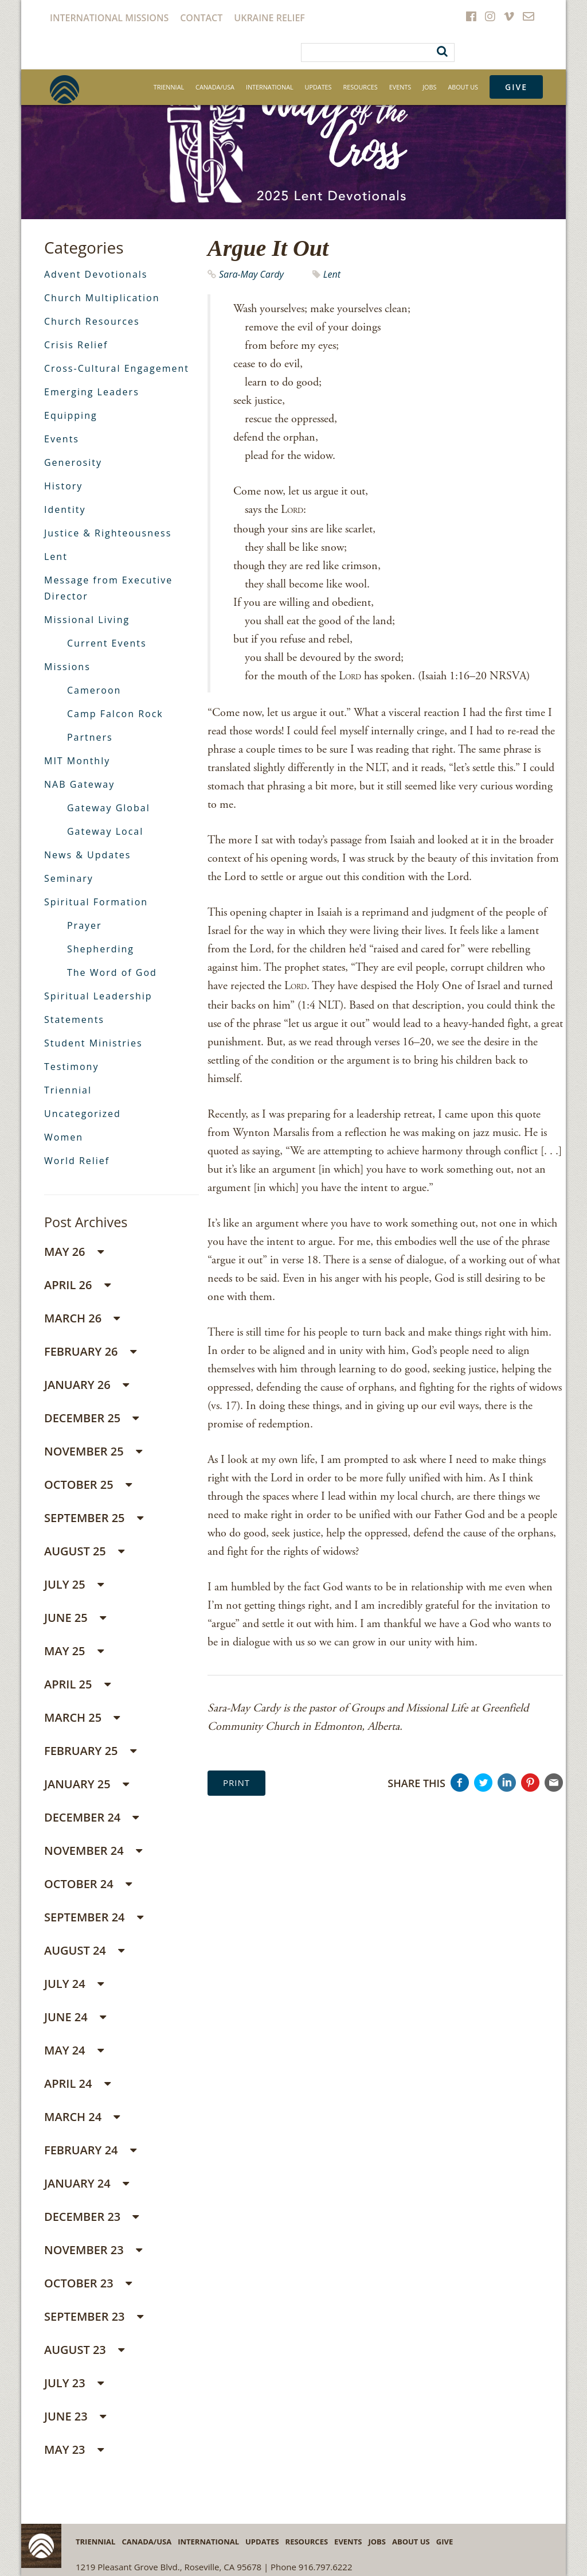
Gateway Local (105, 831)
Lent (332, 274)
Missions (67, 666)
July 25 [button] (74, 1584)
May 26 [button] (74, 1251)
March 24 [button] (82, 2116)
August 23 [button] (84, 2349)
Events (400, 87)
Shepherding (100, 949)
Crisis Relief (76, 344)
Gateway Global (108, 807)
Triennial (169, 87)
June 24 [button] (75, 2017)
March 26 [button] (82, 1318)
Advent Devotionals (96, 274)
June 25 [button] (75, 1617)
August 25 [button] (84, 1551)
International (270, 87)
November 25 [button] (93, 1451)
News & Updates (87, 855)
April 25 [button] (77, 1684)
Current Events (107, 643)
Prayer (84, 925)
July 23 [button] (74, 2383)
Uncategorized (82, 1113)
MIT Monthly (77, 760)
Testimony (71, 1066)
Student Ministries (93, 1043)
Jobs (429, 87)
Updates (318, 87)
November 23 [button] (93, 2250)
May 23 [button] (74, 2449)
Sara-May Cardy (251, 274)
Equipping (70, 415)
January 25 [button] (86, 1784)
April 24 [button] (77, 2083)
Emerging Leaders (91, 392)
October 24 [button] (88, 1884)
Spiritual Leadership (98, 996)
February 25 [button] (90, 1750)
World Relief (76, 1160)
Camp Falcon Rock (115, 713)
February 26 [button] (90, 1351)
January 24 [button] (86, 2183)
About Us (463, 87)
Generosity (73, 462)
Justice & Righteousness (107, 533)
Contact (201, 17)
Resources (360, 87)
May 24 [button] (74, 2050)
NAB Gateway (79, 784)
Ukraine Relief (269, 17)
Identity (65, 509)
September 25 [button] (93, 1518)
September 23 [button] (93, 2316)
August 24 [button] (84, 1950)
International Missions (109, 17)
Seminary (68, 878)
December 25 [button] (91, 1418)
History (63, 486)
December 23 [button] (91, 2216)
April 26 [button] (77, 1285)
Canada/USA (214, 87)
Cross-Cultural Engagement (116, 368)
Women (63, 1137)
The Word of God (112, 972)
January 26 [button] (86, 1384)
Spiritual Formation (96, 902)
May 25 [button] (74, 1651)
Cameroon (94, 690)
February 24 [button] (90, 2150)
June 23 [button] (75, 2416)
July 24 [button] (74, 1983)
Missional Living (87, 619)
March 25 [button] (82, 1717)
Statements (74, 1019)
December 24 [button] (91, 1817)
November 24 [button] (93, 1850)
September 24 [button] (93, 1917)
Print (236, 1782)
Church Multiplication (101, 297)
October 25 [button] (88, 1484)
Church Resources (92, 321)
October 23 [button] (88, 2283)
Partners (90, 737)
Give (516, 86)
